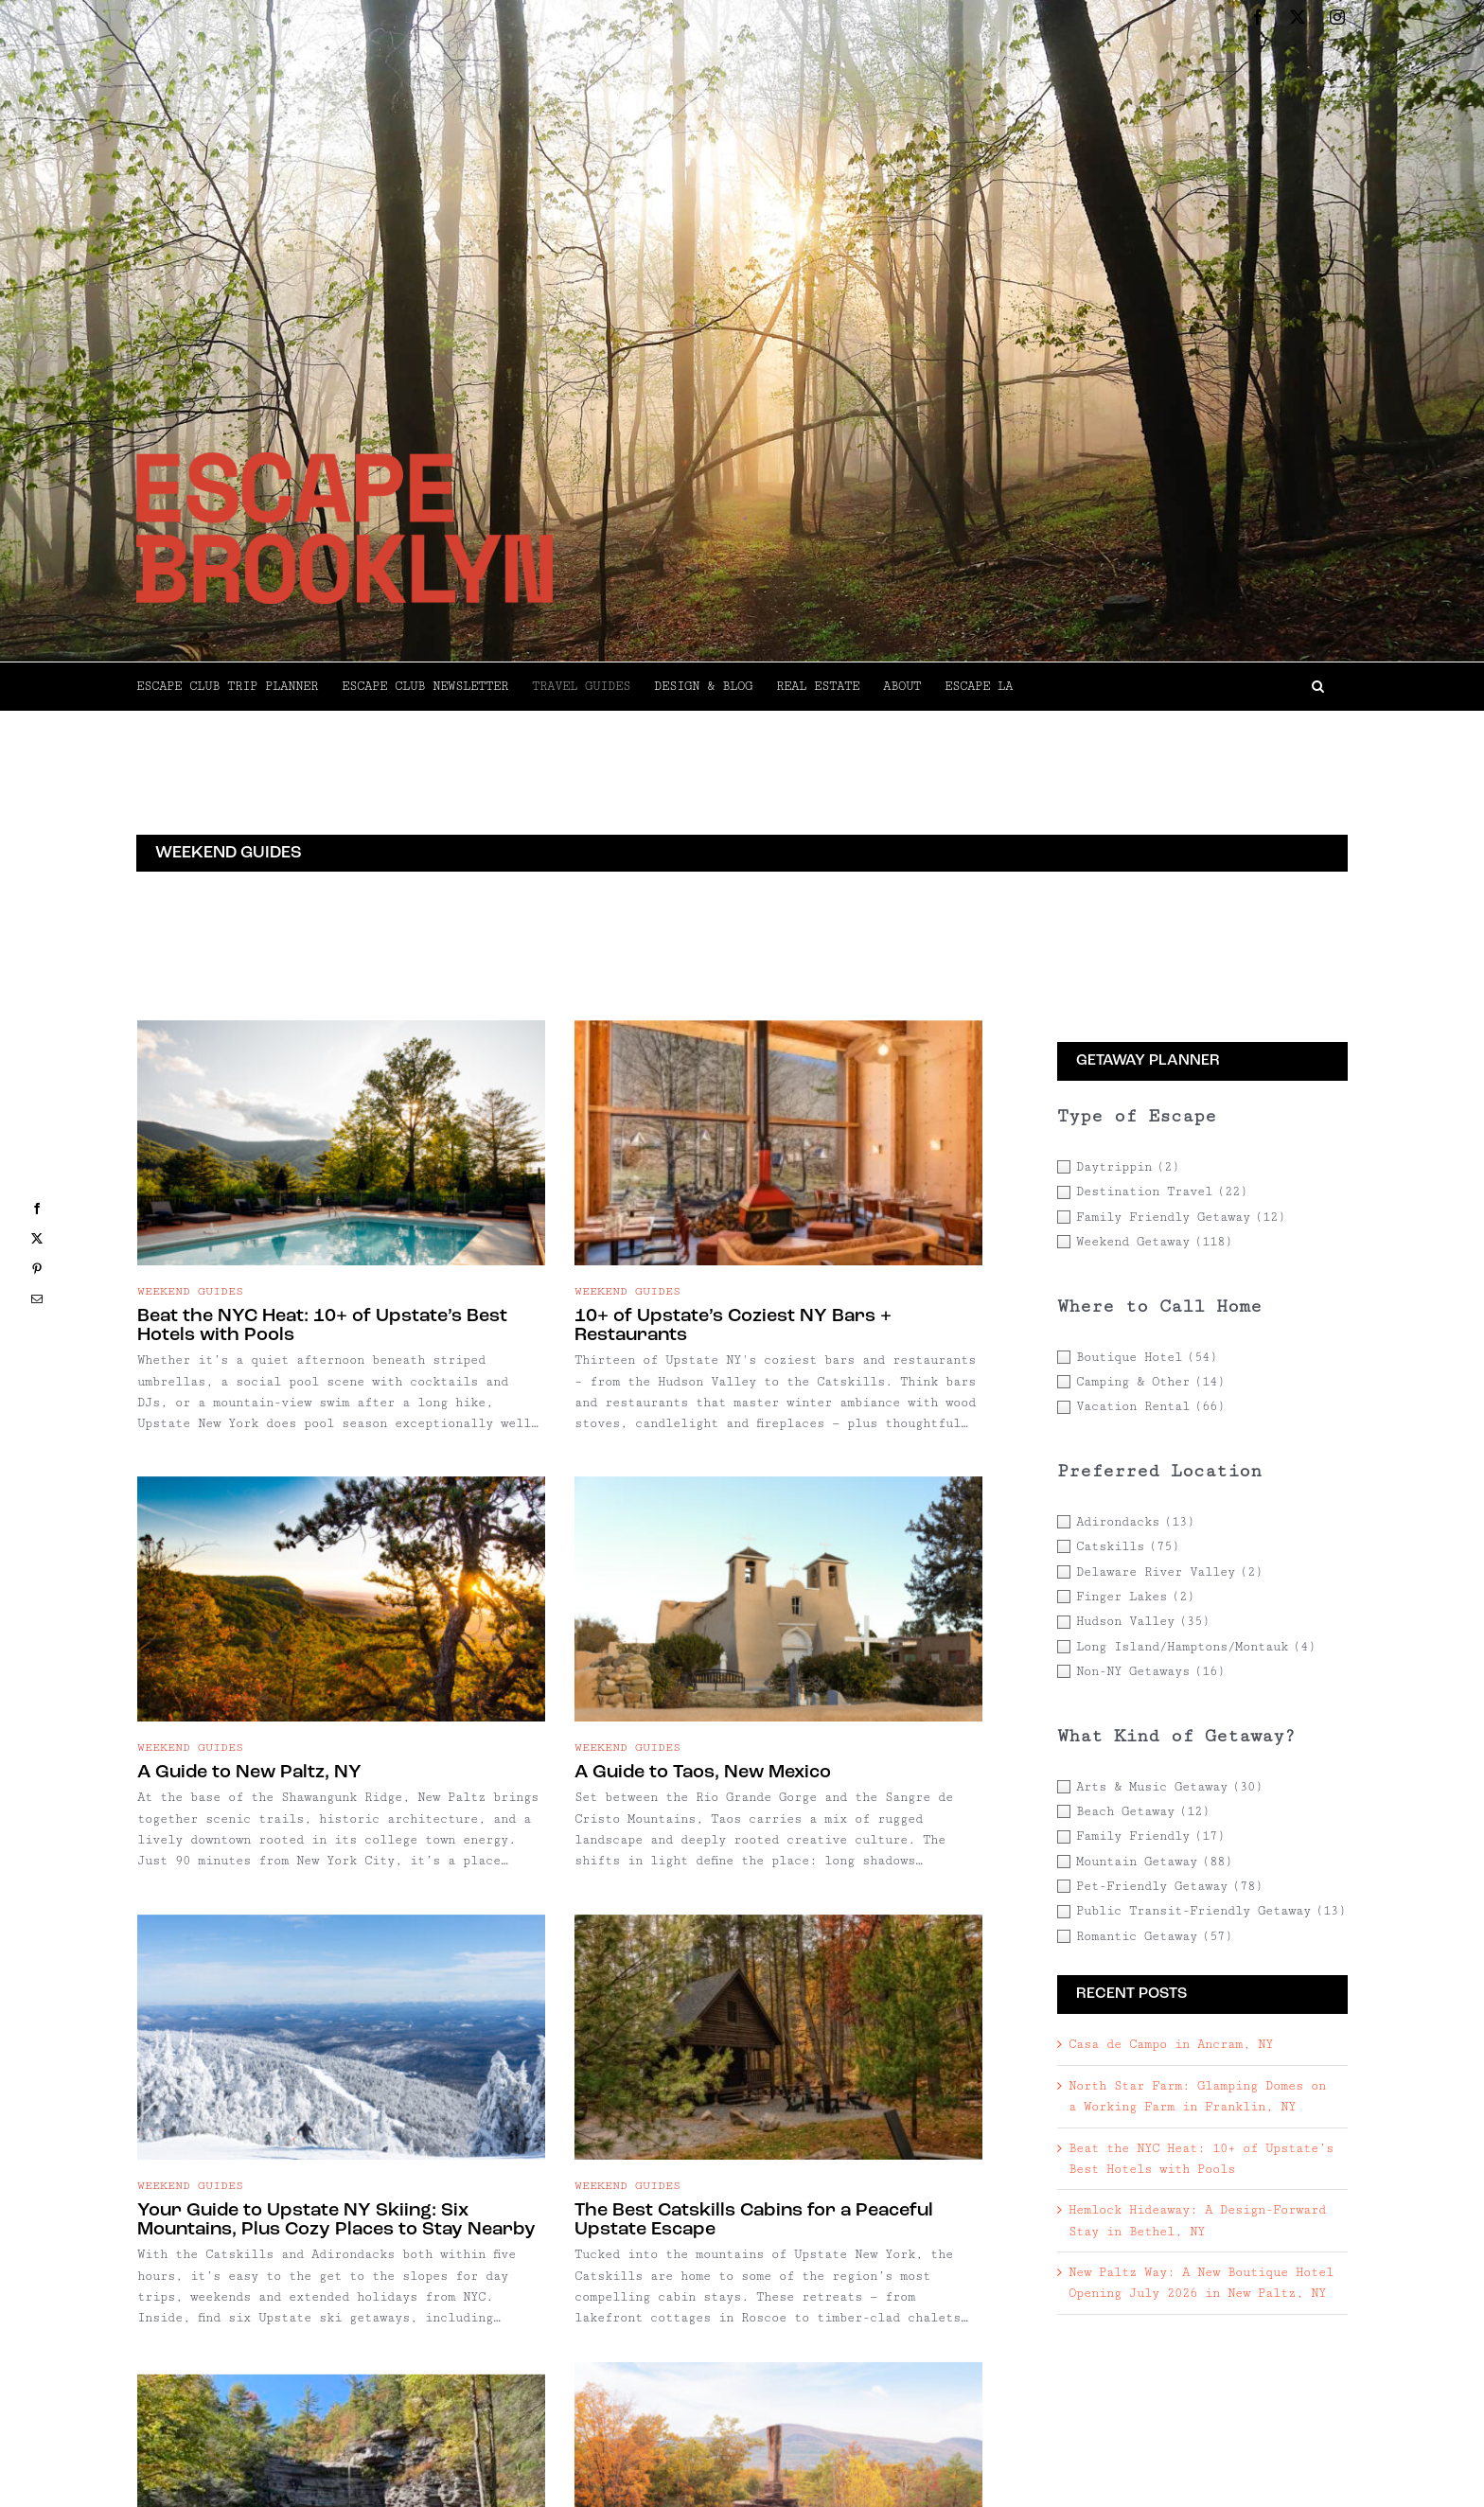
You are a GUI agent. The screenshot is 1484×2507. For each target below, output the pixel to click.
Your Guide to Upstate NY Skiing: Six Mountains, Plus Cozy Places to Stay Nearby (588, 1776)
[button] (1180, 686)
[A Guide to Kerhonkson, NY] (341, 1974)
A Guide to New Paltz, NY (754, 1378)
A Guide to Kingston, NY (750, 2218)
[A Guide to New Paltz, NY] (846, 1195)
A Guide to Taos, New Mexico (325, 1707)
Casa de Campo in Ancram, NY (1171, 2044)
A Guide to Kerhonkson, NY (261, 2157)
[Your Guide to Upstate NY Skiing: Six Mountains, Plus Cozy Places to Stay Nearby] (593, 1583)
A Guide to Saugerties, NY (565, 2157)
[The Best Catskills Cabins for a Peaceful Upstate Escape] (905, 1583)
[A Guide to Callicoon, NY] (401, 2330)
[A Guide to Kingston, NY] (846, 2034)
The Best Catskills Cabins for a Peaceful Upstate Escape (880, 1776)
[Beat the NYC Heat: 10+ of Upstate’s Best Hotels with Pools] (341, 1132)
